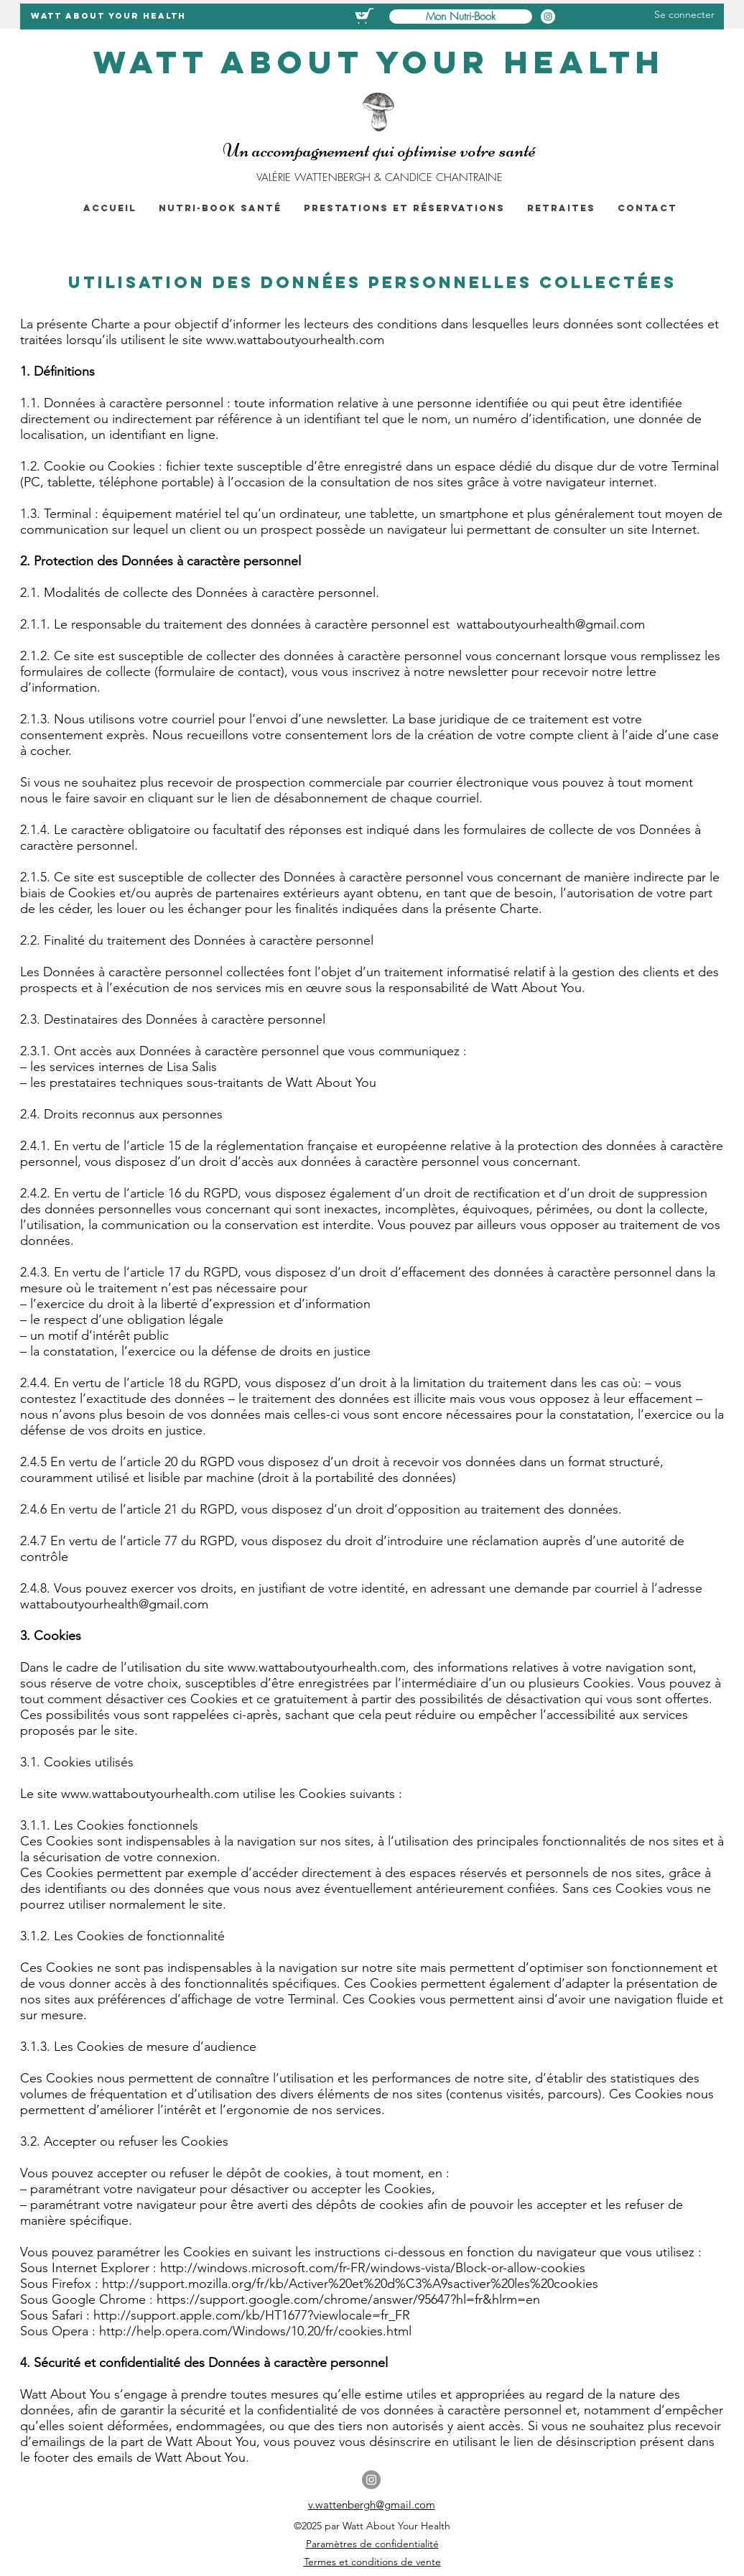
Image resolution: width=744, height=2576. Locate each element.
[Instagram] (371, 2479)
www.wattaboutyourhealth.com (295, 340)
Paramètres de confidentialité (372, 2543)
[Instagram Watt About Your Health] (548, 16)
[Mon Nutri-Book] (460, 16)
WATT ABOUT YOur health (108, 16)
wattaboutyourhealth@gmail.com (551, 624)
